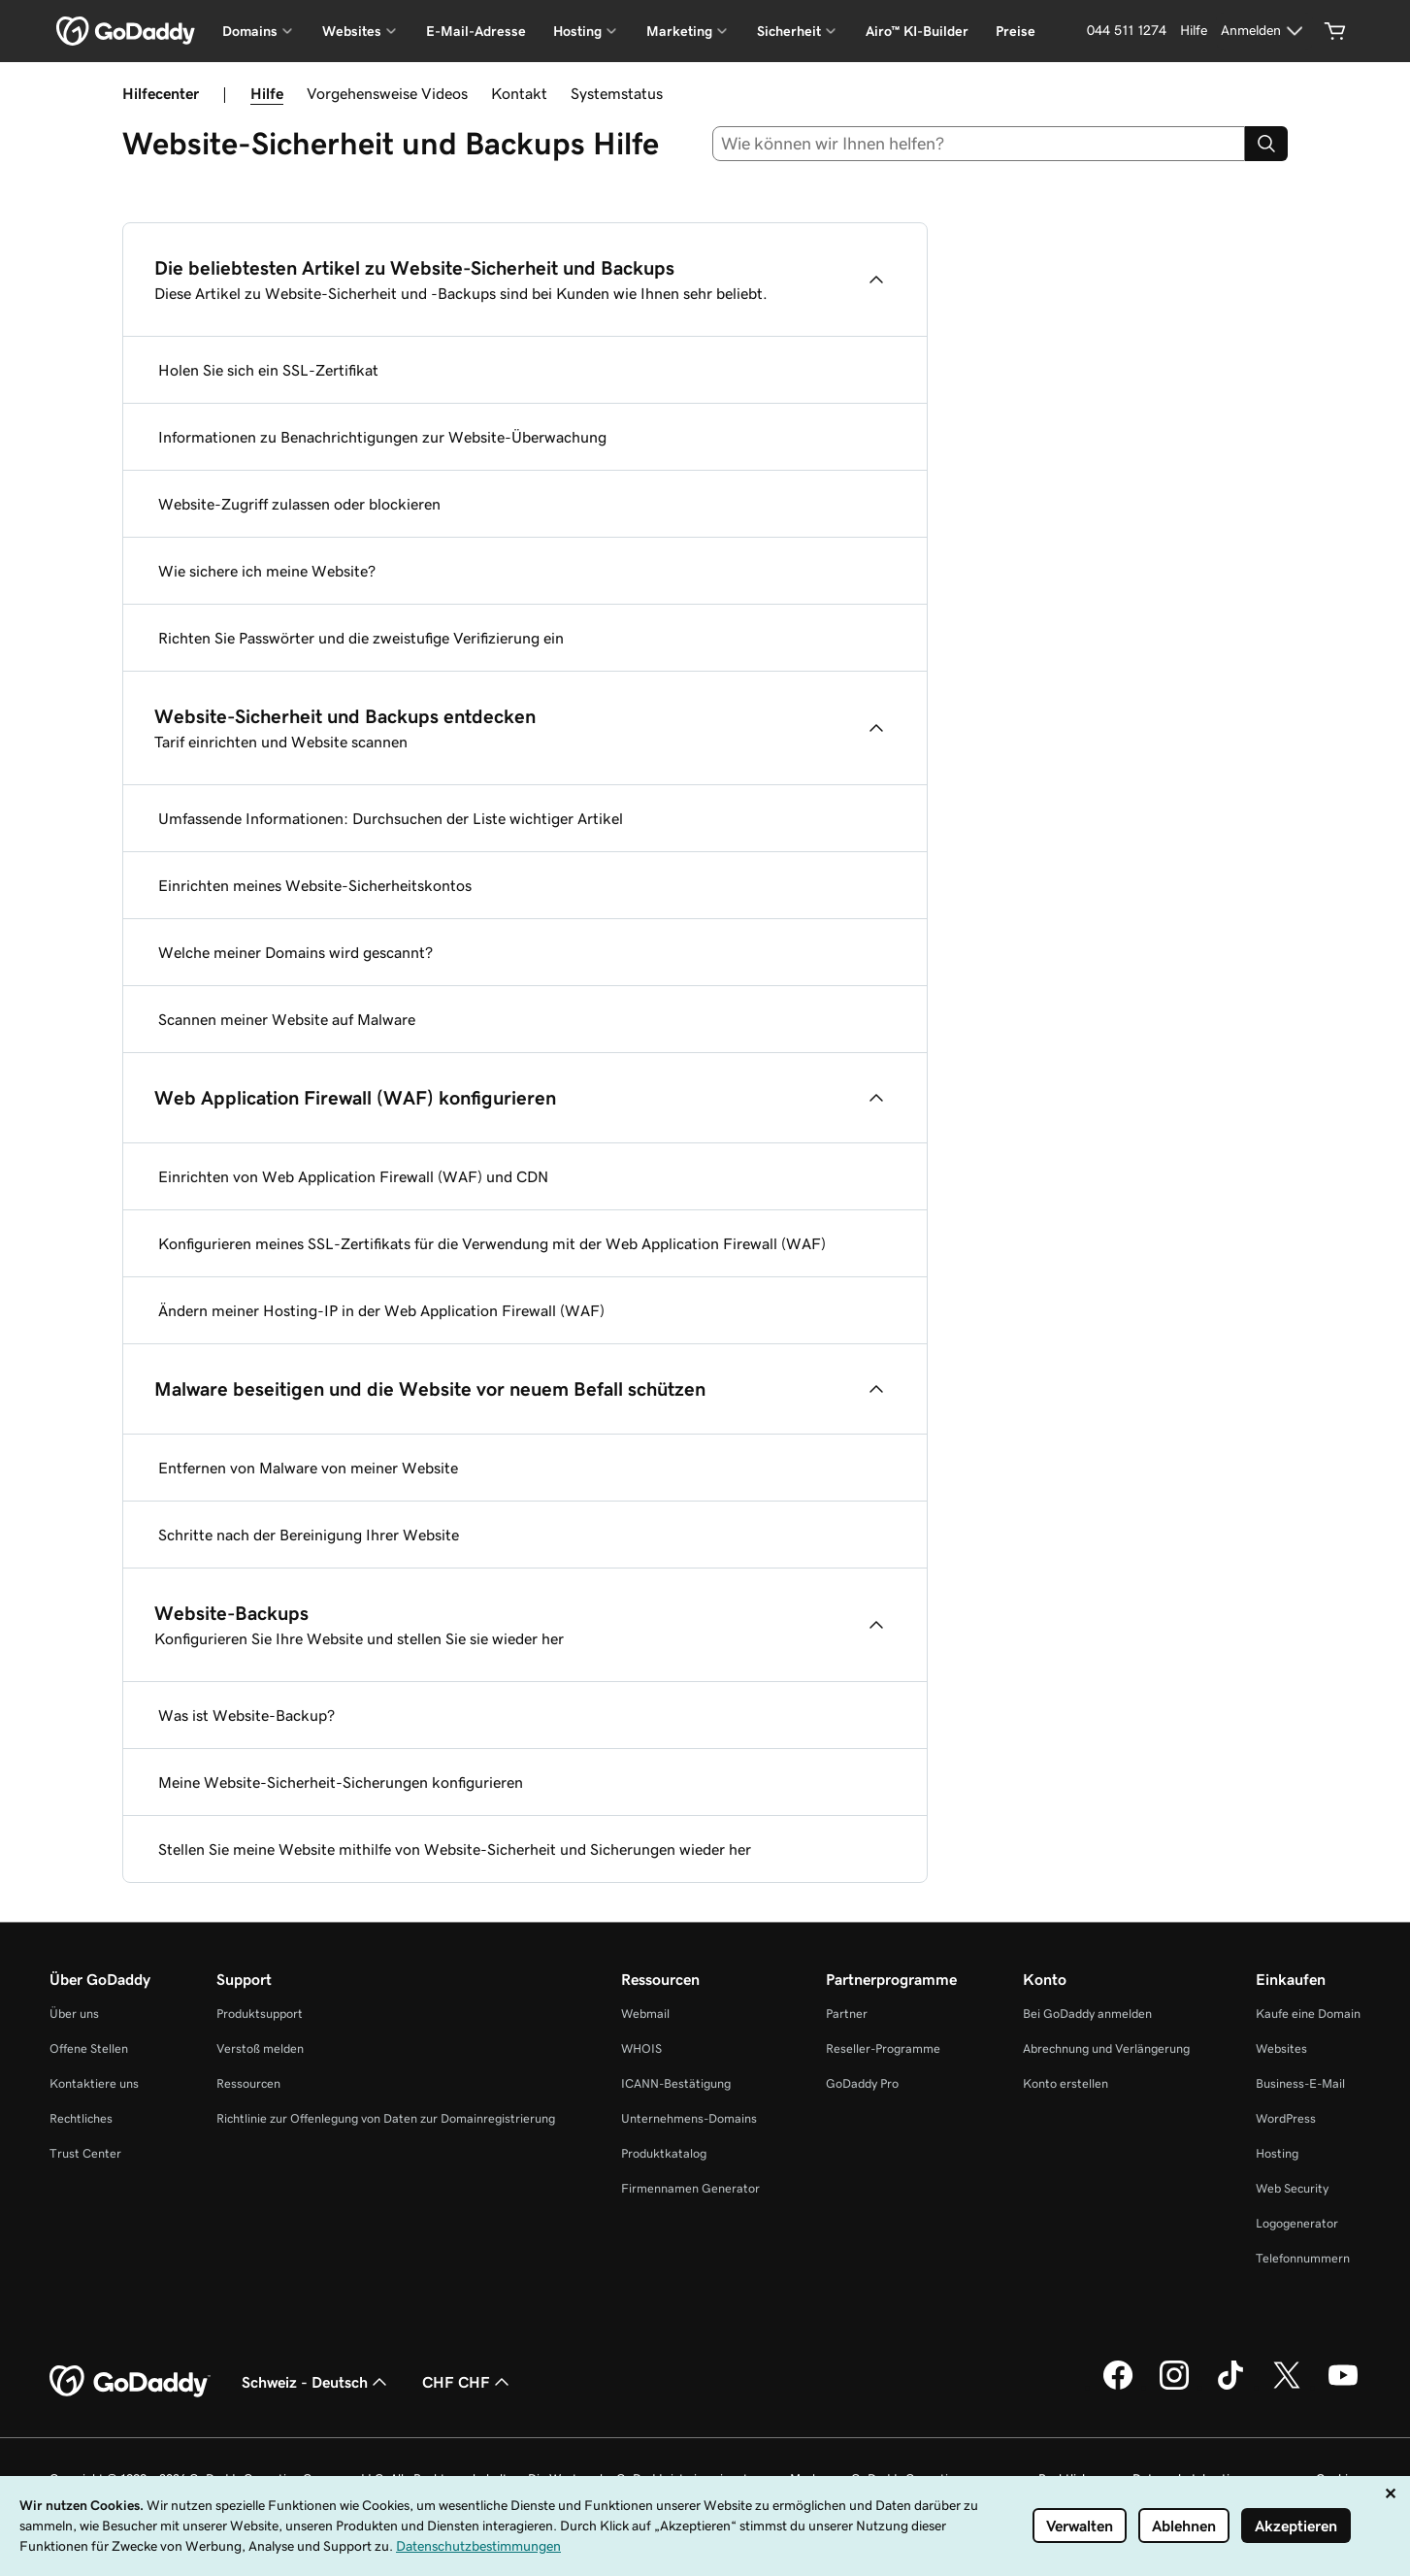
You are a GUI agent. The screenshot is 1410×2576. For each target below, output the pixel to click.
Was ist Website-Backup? (246, 1715)
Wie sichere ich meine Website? (267, 570)
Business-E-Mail (1300, 2083)
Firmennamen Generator (690, 2188)
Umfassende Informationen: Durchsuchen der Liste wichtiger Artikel (390, 818)
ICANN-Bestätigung (676, 2083)
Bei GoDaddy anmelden (1087, 2013)
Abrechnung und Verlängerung (1106, 2048)
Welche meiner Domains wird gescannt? (295, 952)
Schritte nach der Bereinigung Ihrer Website (308, 1534)
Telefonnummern (1303, 2258)
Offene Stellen (88, 2048)
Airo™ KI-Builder (917, 31)
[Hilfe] (1193, 31)
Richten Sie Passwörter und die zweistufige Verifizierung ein (361, 637)
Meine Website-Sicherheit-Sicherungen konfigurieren (340, 1782)
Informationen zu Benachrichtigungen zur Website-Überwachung (382, 437)
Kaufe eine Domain (1308, 2013)
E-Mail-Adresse (476, 31)
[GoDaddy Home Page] (130, 2381)
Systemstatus (617, 93)
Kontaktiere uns (94, 2083)
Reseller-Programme (883, 2048)
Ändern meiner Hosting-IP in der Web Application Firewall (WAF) (381, 1310)
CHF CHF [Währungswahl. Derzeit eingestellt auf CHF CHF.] (467, 2382)
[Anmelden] (1264, 31)
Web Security (1292, 2188)
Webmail (645, 2013)
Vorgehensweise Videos (387, 93)
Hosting (1277, 2153)
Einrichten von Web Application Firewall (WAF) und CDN (353, 1176)
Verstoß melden (260, 2048)
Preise (1015, 31)
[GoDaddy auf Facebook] (1117, 2386)
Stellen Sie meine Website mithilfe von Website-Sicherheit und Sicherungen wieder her (454, 1849)
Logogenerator (1297, 2223)
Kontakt (519, 93)
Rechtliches (81, 2118)
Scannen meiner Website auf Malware (286, 1019)
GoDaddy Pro (862, 2083)
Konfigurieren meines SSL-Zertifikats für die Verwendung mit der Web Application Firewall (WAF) (492, 1243)
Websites (1281, 2048)
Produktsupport (259, 2013)
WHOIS (641, 2048)
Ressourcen (248, 2083)
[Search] (1266, 143)
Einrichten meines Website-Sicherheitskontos (315, 885)
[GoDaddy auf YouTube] (1343, 2386)
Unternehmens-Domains (689, 2118)
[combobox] (978, 143)
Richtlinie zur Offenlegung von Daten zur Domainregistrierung (385, 2118)
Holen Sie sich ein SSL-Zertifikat (268, 370)
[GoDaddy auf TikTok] (1230, 2386)
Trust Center (85, 2153)
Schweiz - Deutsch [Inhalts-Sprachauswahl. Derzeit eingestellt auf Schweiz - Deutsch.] (316, 2382)
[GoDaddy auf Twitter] (1286, 2386)
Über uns (74, 2013)
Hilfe (266, 93)
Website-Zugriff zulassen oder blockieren (299, 504)
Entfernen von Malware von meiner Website (308, 1467)
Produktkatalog (663, 2153)
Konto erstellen (1065, 2083)
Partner (847, 2013)
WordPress (1286, 2118)
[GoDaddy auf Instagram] (1174, 2386)
